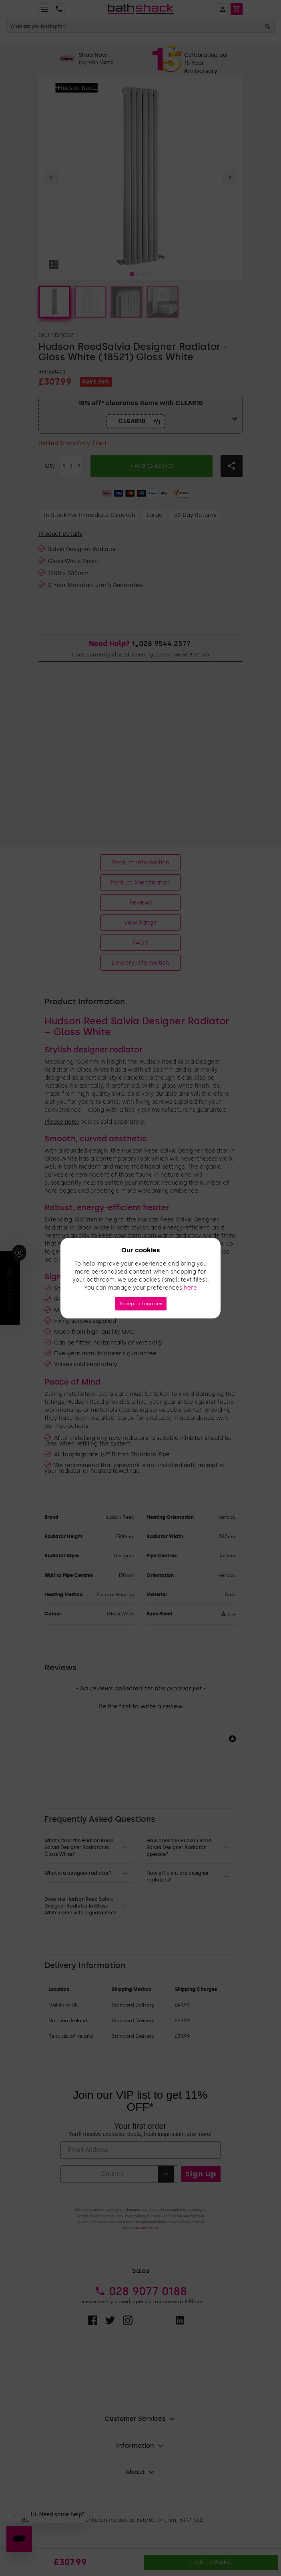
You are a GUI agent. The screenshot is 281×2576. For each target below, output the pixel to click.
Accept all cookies (140, 1303)
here (190, 1287)
